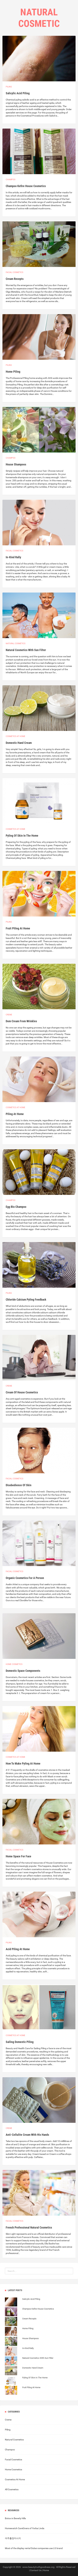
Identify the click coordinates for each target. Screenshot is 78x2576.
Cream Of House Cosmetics (22, 1392)
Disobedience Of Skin (18, 1485)
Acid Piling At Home (18, 1949)
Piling (9, 87)
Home (46, 2570)
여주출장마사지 (13, 2538)
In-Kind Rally (13, 557)
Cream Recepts (15, 279)
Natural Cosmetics (14, 2439)
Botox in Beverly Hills (15, 2518)
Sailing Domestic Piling (20, 2042)
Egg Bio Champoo (16, 1206)
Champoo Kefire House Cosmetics (26, 186)
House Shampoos (16, 464)
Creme (9, 1015)
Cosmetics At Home (15, 736)
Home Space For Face (18, 1856)
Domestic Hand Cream (19, 742)
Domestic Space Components (23, 1670)
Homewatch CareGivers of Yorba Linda (24, 2528)
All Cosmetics (11, 2489)
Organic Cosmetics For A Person (25, 1578)
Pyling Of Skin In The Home (22, 835)
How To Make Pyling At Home (23, 1763)
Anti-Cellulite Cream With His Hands (27, 2134)
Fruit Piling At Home (18, 928)
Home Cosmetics (14, 1664)
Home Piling (13, 371)
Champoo (10, 179)
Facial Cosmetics (14, 272)
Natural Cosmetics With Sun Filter (26, 650)
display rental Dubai (27, 2548)
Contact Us (35, 2570)
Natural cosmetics (15, 643)
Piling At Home (15, 1114)
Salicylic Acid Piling (18, 93)
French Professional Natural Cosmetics (29, 2227)
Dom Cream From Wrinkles (21, 1021)
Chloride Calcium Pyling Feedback (26, 1299)
